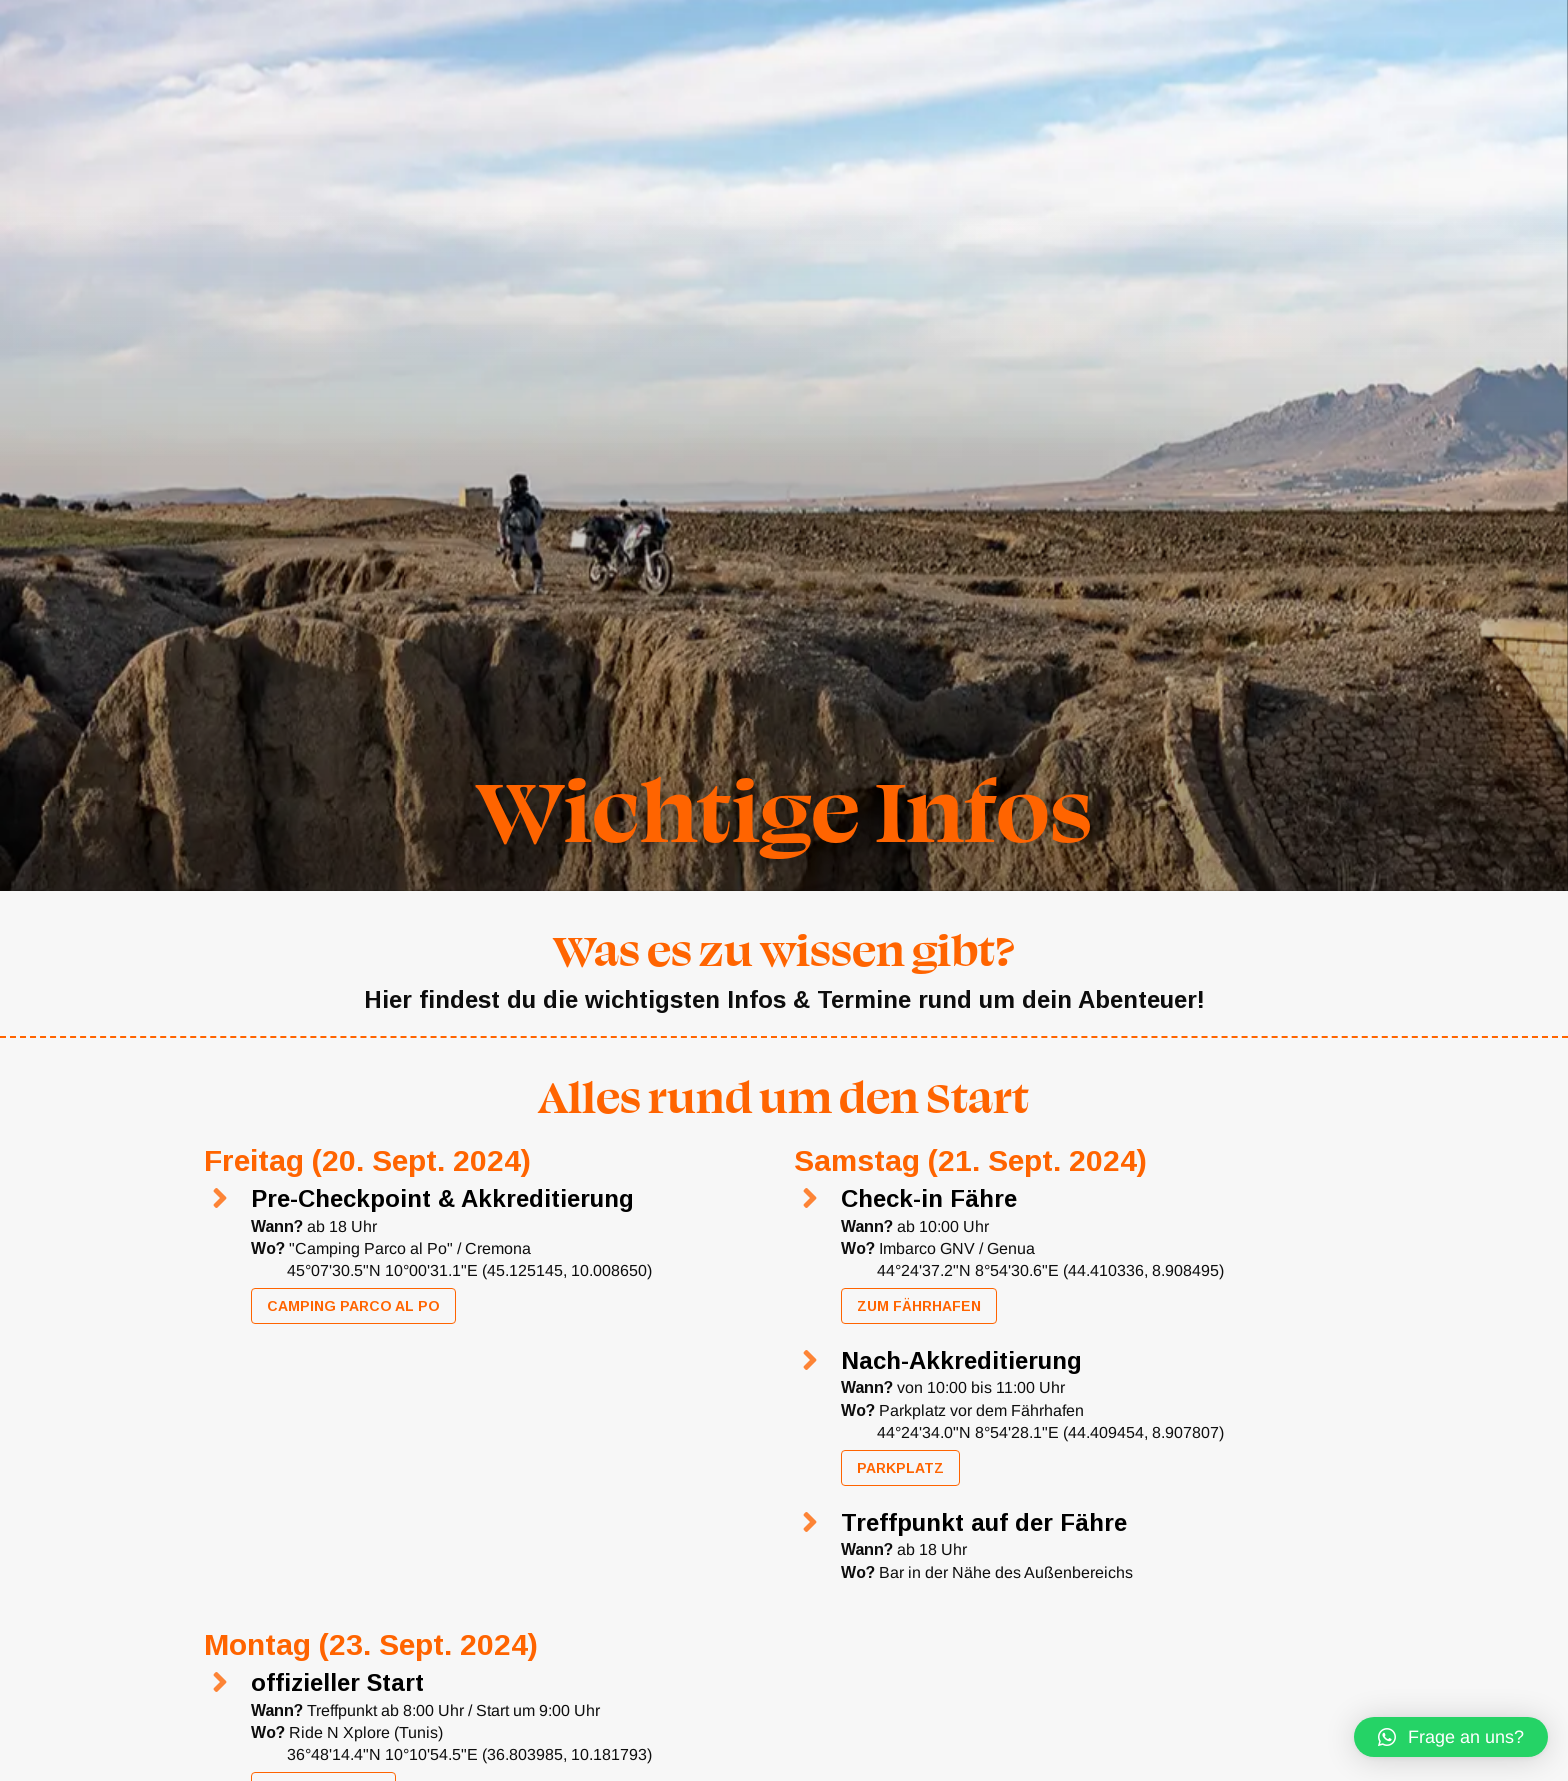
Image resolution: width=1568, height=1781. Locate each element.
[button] (1451, 1737)
